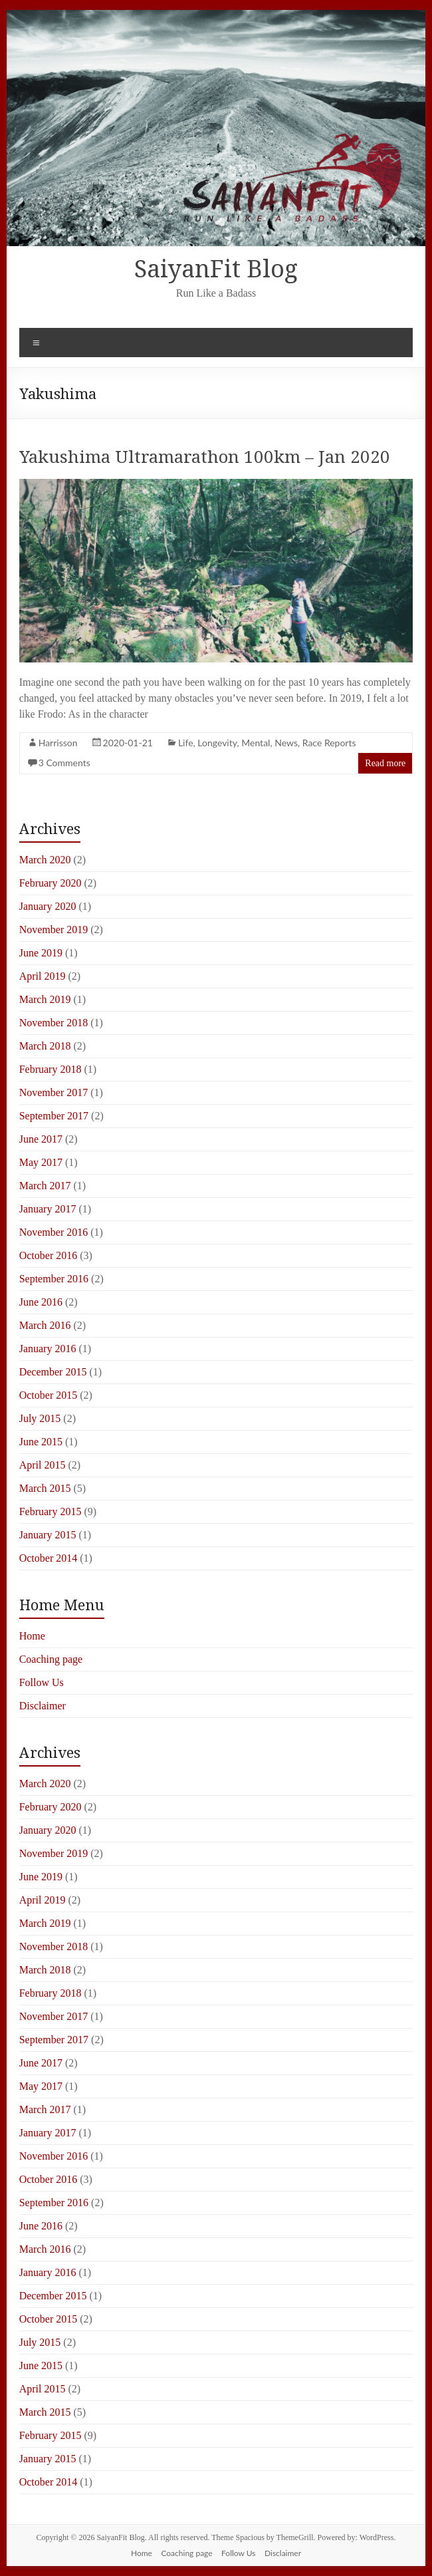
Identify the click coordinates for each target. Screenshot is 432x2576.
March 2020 (45, 859)
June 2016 (40, 1302)
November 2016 (53, 1232)
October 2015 (48, 1395)
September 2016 (53, 1278)
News (286, 742)
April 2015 (42, 1465)
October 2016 (48, 1255)
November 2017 (53, 1092)
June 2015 (40, 1441)
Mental (255, 742)
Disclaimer (42, 1705)
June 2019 (40, 952)
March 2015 (45, 1488)
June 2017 (40, 1139)
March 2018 (45, 1046)
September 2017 (53, 1115)
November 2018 (53, 1022)
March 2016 (45, 1325)
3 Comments (64, 762)
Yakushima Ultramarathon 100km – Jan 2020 (204, 456)
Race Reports (329, 742)
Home (32, 1636)
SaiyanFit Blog (216, 268)
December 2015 (53, 1371)
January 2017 (47, 1209)
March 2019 (45, 999)
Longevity (217, 742)
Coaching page (51, 1659)
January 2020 (47, 906)
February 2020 (50, 883)
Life (185, 742)
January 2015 (47, 1534)
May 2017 (40, 1162)
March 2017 (45, 1185)
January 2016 (47, 1348)
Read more (385, 763)
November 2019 (53, 929)
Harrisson (58, 742)
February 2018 (50, 1069)
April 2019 (42, 976)
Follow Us (41, 1682)
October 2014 (48, 1558)
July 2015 (40, 1418)
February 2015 (50, 1511)
